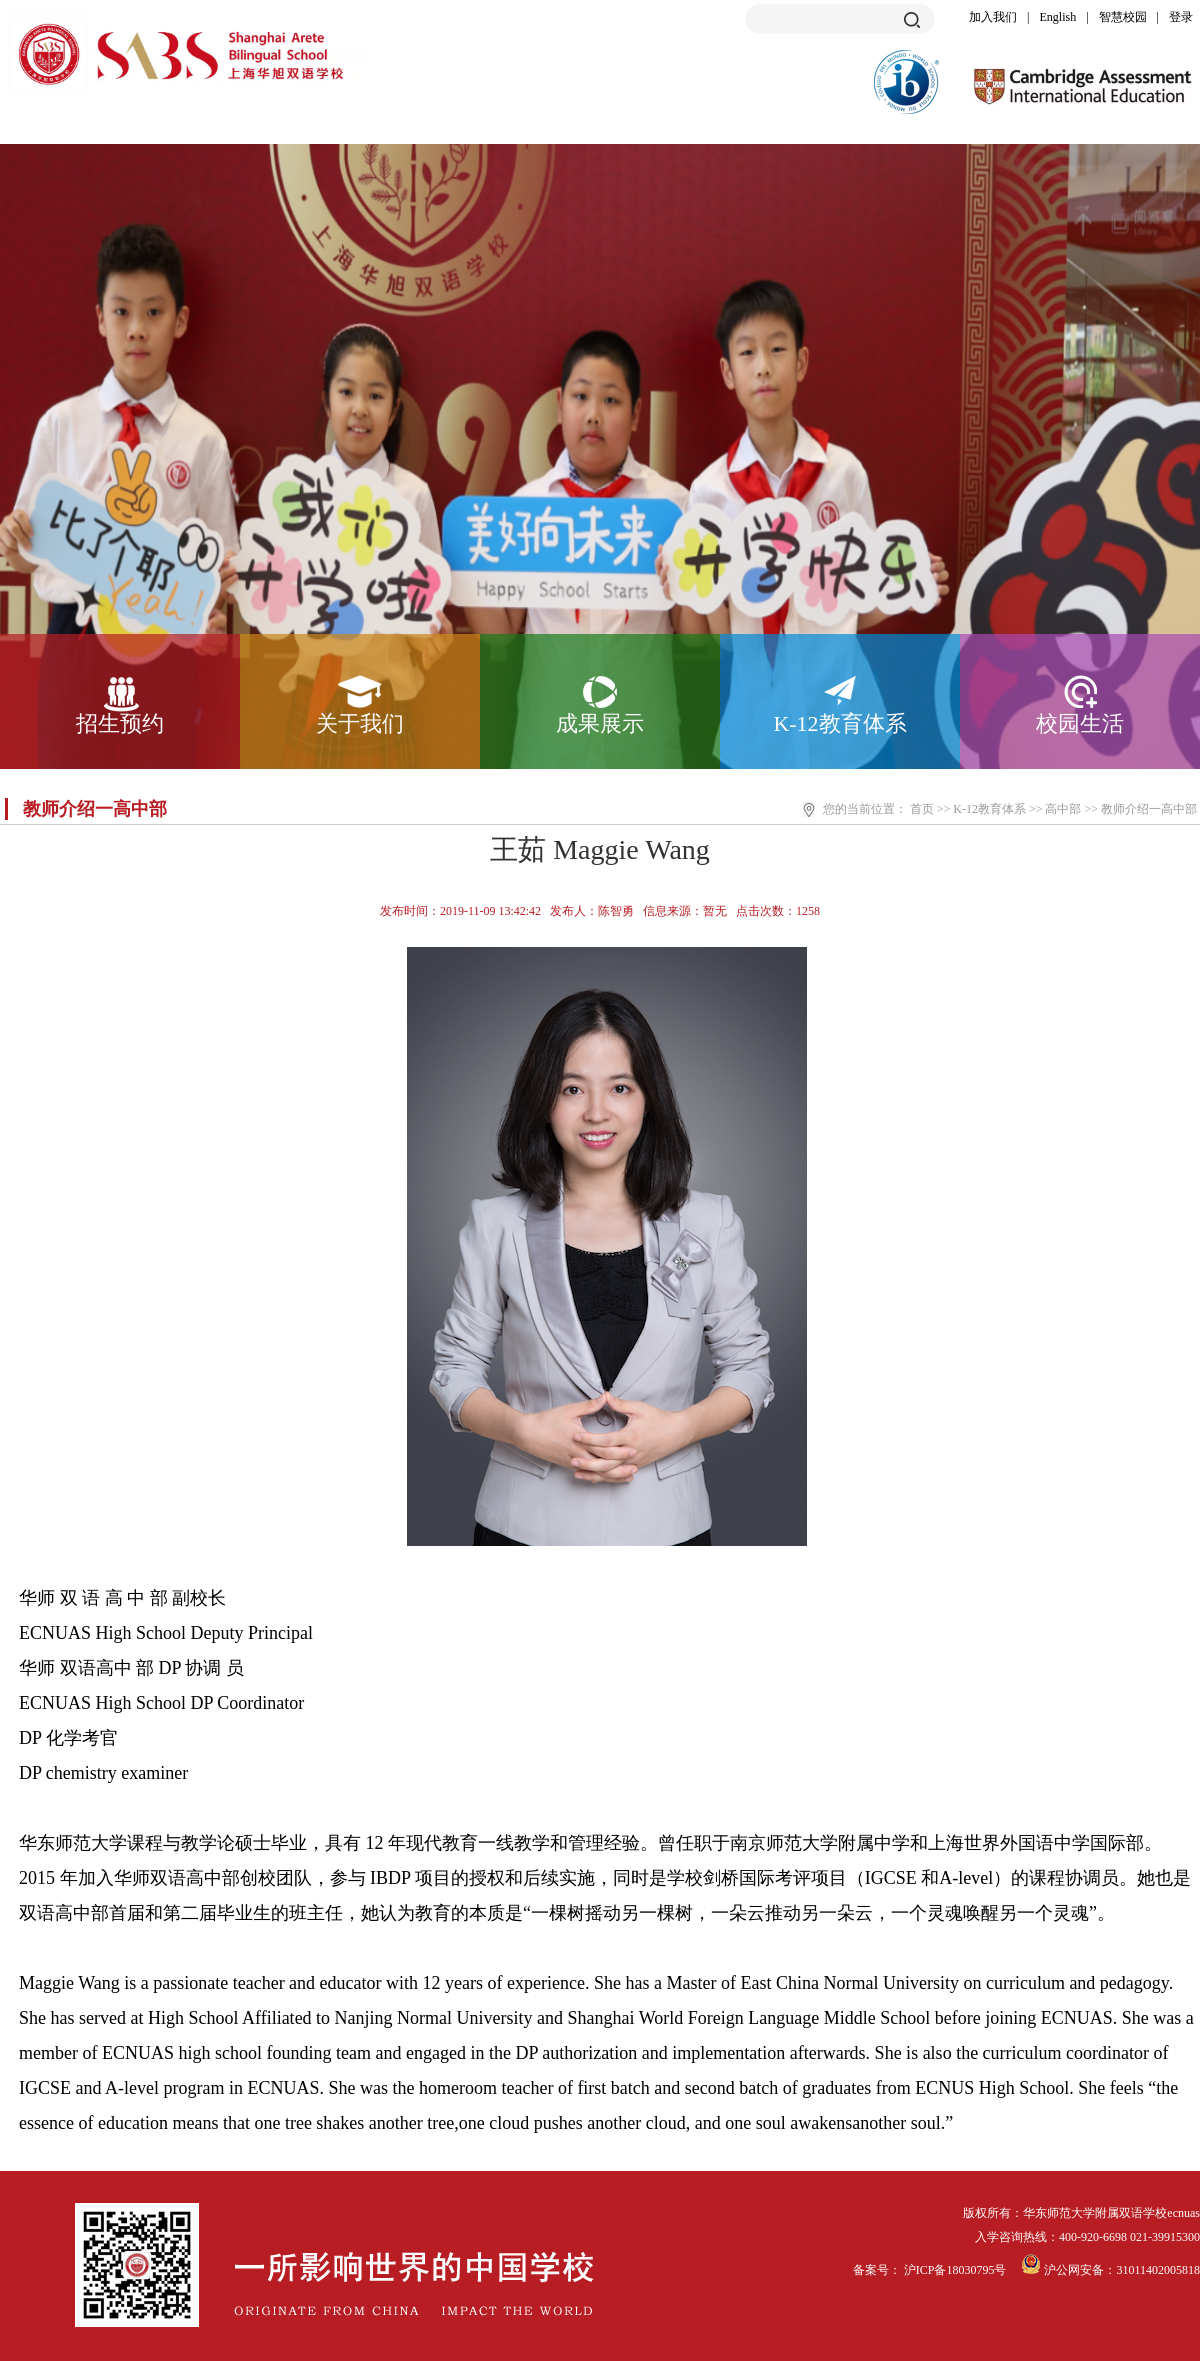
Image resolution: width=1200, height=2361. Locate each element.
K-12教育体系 (839, 723)
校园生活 (1080, 723)
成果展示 (600, 723)
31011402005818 (1158, 2270)
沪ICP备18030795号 (957, 2270)
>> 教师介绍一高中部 (1140, 809)
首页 (922, 809)
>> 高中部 (1055, 809)
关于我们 (360, 723)
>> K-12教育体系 (981, 809)
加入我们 (993, 17)
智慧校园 (1123, 17)
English (1058, 17)
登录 (1181, 17)
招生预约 (120, 723)
